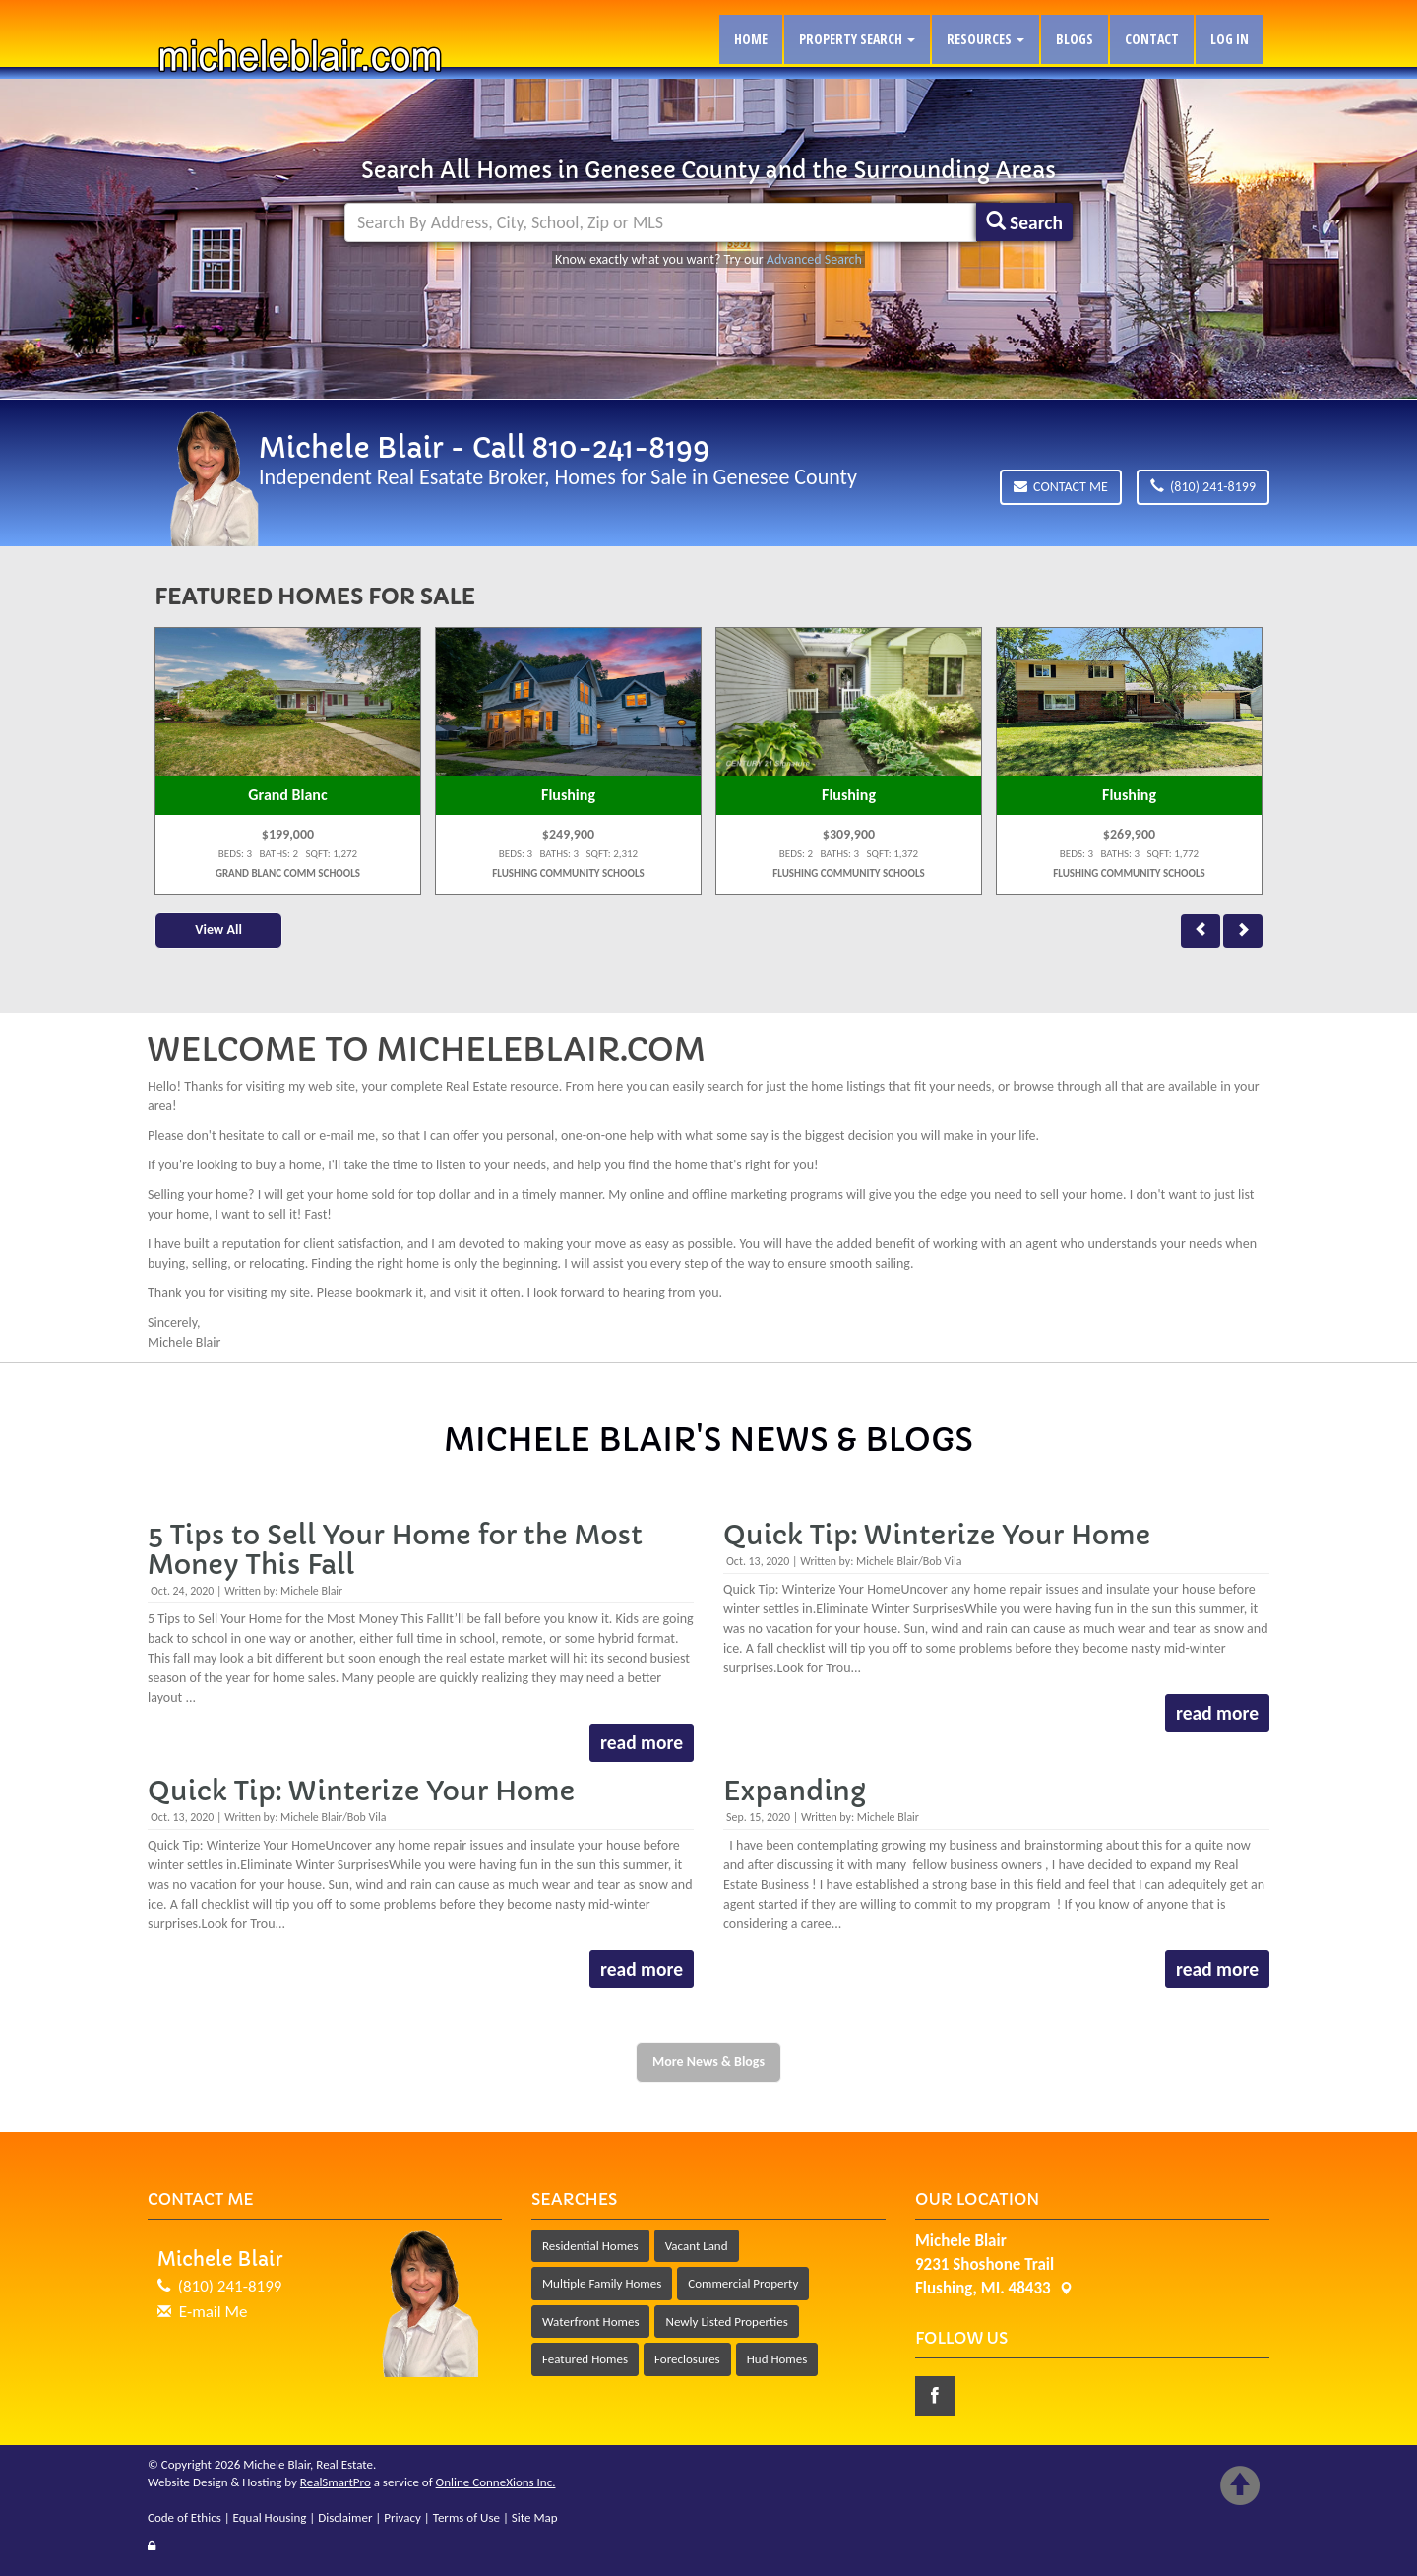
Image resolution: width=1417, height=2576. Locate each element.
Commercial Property (743, 2283)
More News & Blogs (708, 2061)
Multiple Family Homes (601, 2283)
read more (640, 1742)
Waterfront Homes (590, 2321)
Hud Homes (777, 2359)
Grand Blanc (287, 794)
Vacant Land (696, 2245)
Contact (1152, 39)
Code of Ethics (184, 2517)
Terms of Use (466, 2517)
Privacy (402, 2517)
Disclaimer (345, 2517)
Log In (1229, 39)
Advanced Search (814, 259)
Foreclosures (687, 2359)
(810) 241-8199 (1203, 486)
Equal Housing (270, 2517)
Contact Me (1061, 486)
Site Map (535, 2517)
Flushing (568, 794)
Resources (985, 39)
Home (751, 39)
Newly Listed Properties (726, 2321)
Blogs (1074, 39)
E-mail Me (213, 2311)
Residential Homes (590, 2245)
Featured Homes (585, 2359)
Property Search (857, 39)
